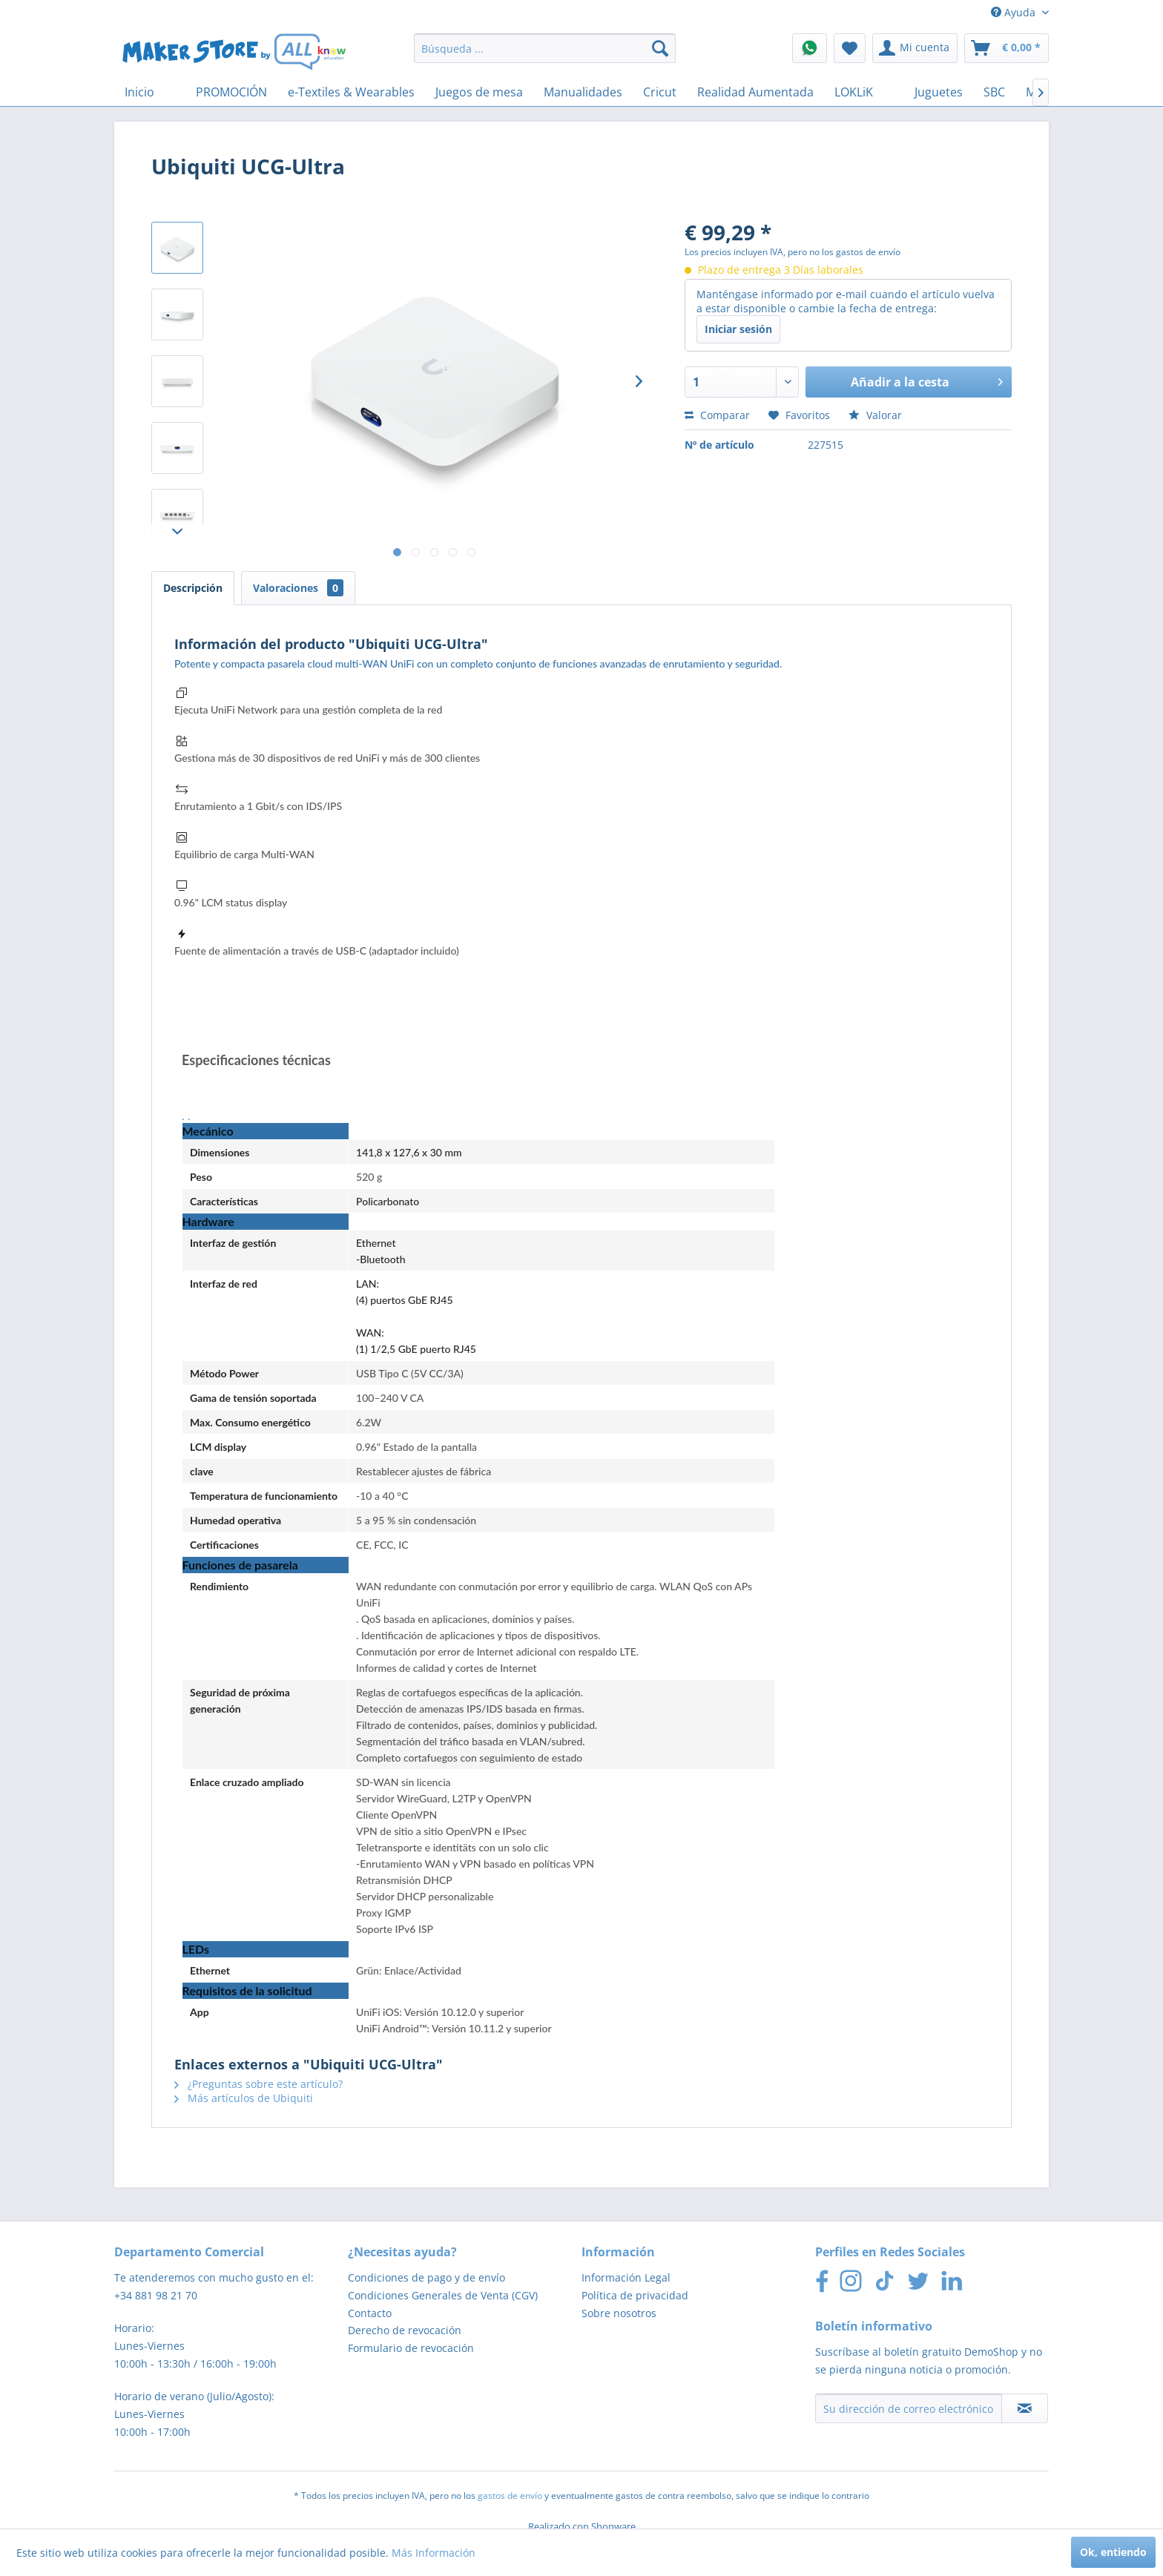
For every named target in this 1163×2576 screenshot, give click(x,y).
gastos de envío (510, 2495)
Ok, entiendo (1113, 2552)
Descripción (193, 588)
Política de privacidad (635, 2295)
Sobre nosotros (619, 2313)
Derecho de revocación (404, 2330)
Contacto (370, 2313)
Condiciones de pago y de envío (426, 2277)
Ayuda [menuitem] (1014, 12)
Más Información (433, 2553)
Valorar (875, 415)
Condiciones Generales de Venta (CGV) (443, 2295)
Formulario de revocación (411, 2348)
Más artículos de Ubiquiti (243, 2098)
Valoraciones (298, 587)
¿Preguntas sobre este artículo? (258, 2084)
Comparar (717, 415)
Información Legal (626, 2277)
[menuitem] (545, 48)
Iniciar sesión (738, 329)
